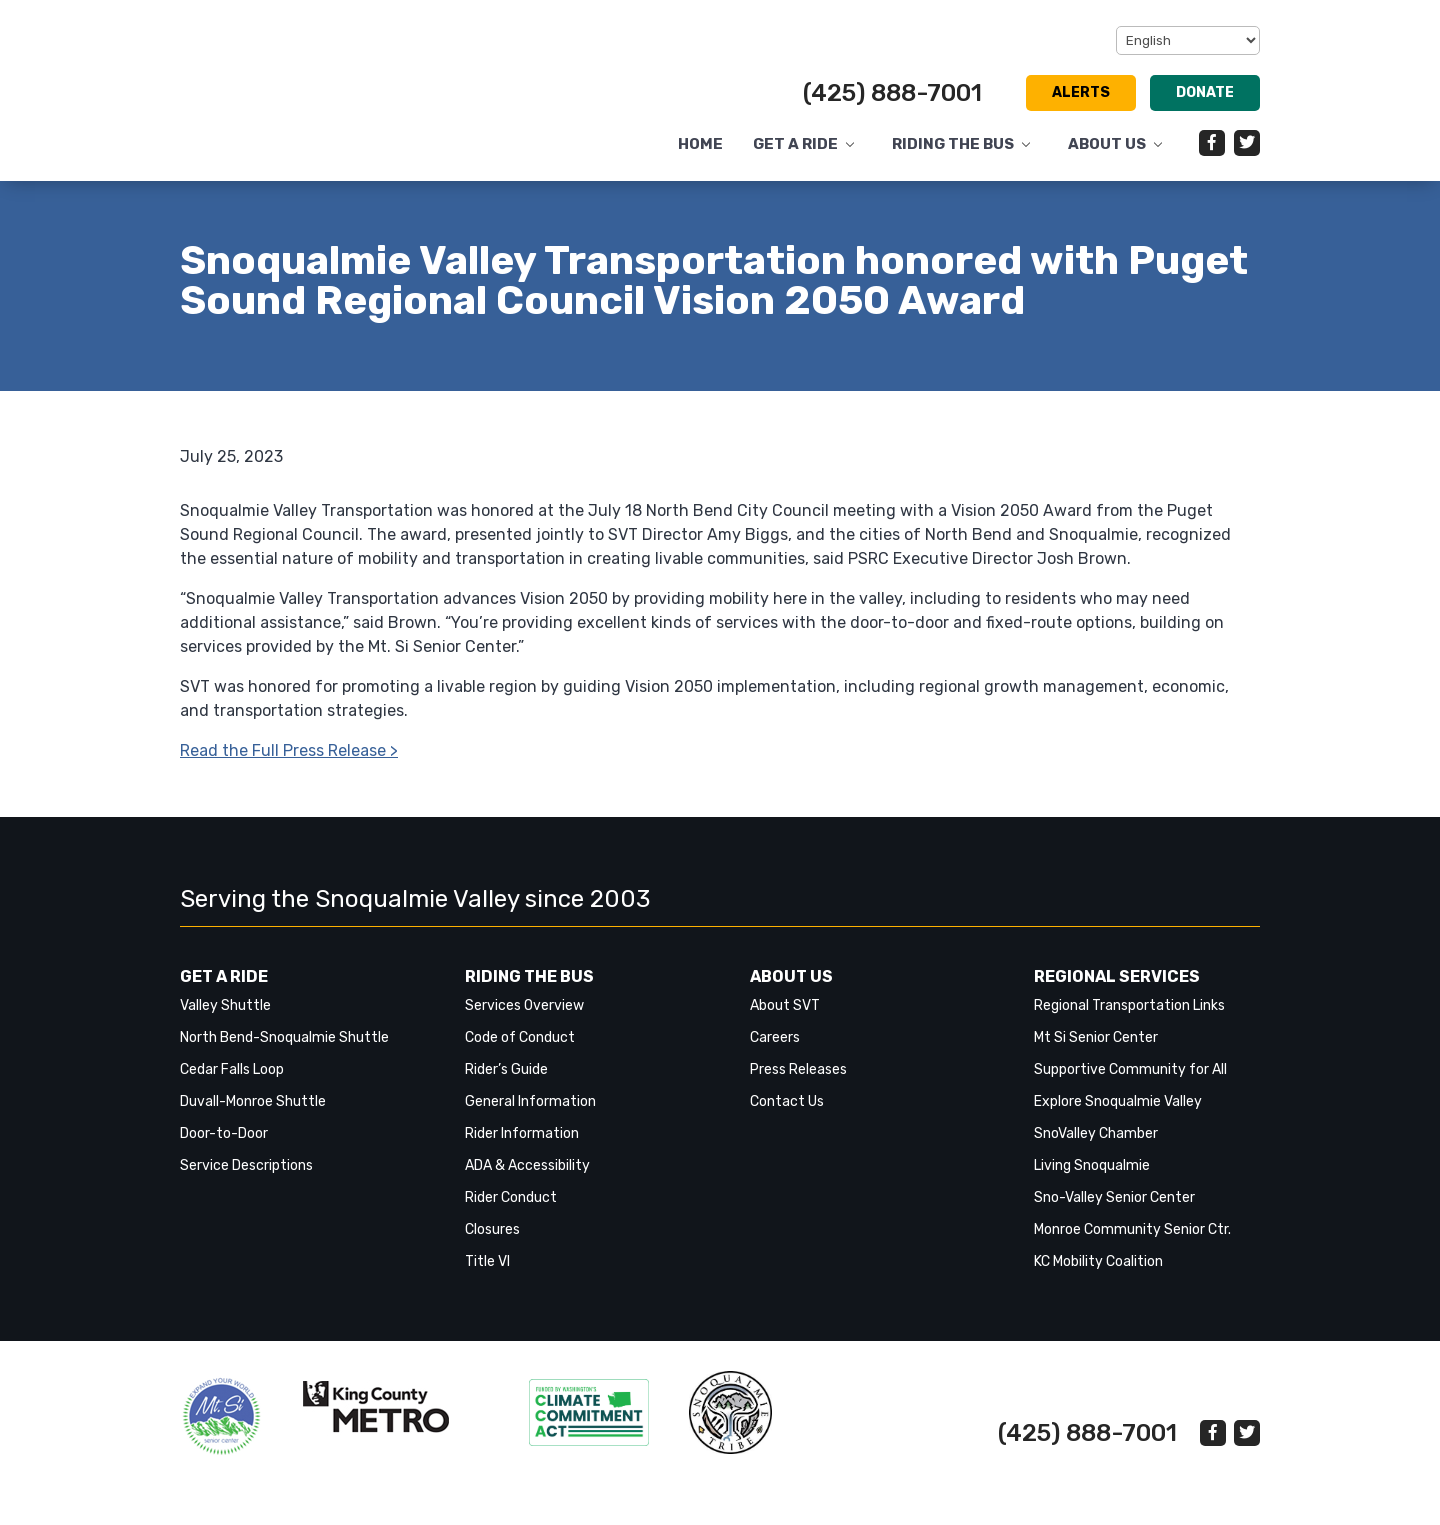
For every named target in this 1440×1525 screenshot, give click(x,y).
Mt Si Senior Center (1096, 1037)
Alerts (1081, 92)
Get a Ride (795, 144)
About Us (1107, 144)
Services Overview (524, 1005)
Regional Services (1117, 976)
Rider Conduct (511, 1197)
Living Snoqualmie (1092, 1165)
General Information (530, 1101)
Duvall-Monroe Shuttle (253, 1101)
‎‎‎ (221, 1416)
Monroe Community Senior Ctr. (1132, 1229)
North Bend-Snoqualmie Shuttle (284, 1037)
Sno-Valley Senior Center (1114, 1197)
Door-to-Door (224, 1133)
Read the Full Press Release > (289, 750)
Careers (775, 1037)
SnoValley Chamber (1096, 1133)
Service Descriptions (246, 1165)
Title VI (487, 1261)
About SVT (785, 1005)
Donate (1205, 92)
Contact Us (787, 1101)
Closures (492, 1229)
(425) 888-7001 (892, 93)
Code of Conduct (520, 1037)
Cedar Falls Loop (232, 1069)
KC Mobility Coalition (1098, 1261)
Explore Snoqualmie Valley (1118, 1101)
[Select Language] (1188, 40)
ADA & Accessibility (527, 1165)
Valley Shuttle (225, 1005)
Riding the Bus (953, 144)
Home (700, 144)
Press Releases (798, 1069)
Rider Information (522, 1133)
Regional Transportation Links (1129, 1005)
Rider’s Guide (506, 1069)
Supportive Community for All (1130, 1069)
